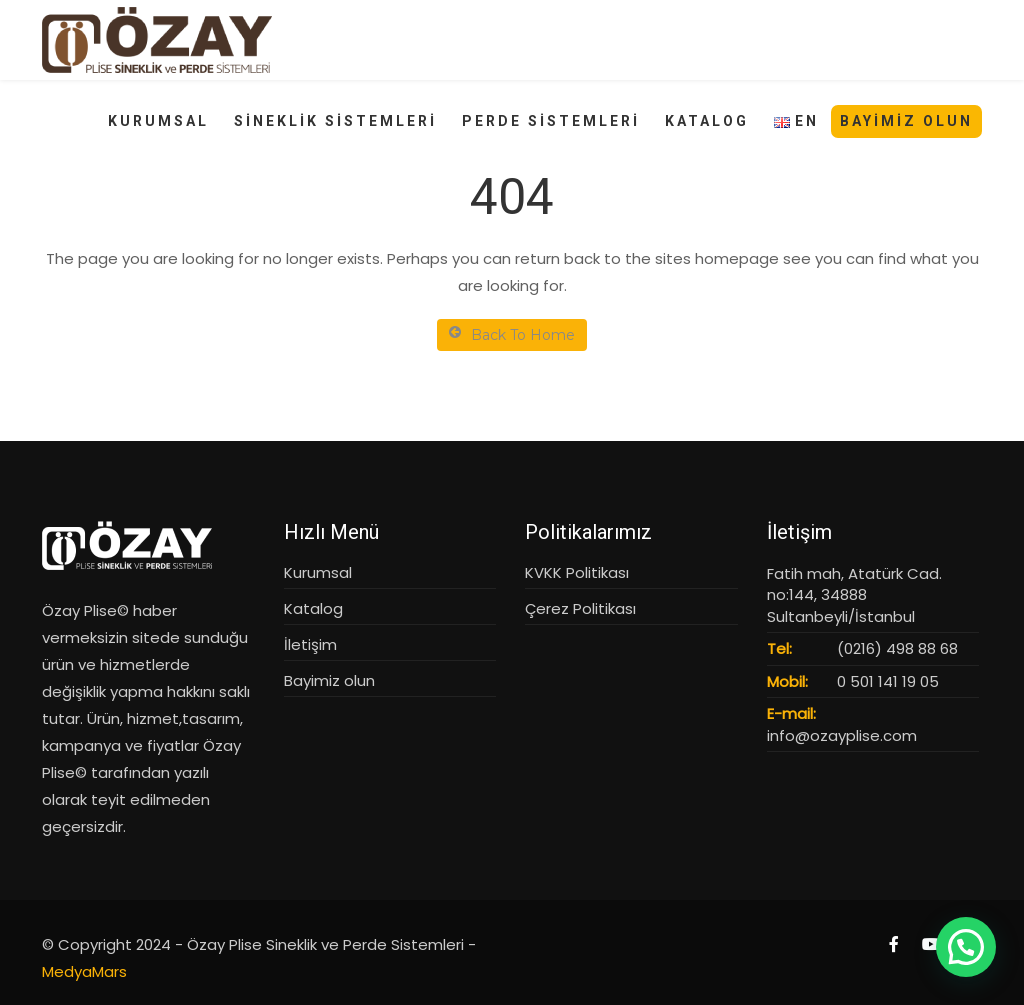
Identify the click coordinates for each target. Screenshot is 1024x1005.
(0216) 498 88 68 (897, 648)
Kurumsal (318, 572)
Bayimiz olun (329, 680)
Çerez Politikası (580, 608)
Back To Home (512, 334)
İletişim (310, 644)
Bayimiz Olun (906, 121)
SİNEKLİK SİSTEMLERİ (335, 121)
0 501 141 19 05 (888, 681)
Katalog (313, 608)
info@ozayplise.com (842, 735)
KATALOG (707, 121)
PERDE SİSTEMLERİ (551, 121)
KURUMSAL (158, 121)
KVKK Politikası (577, 572)
